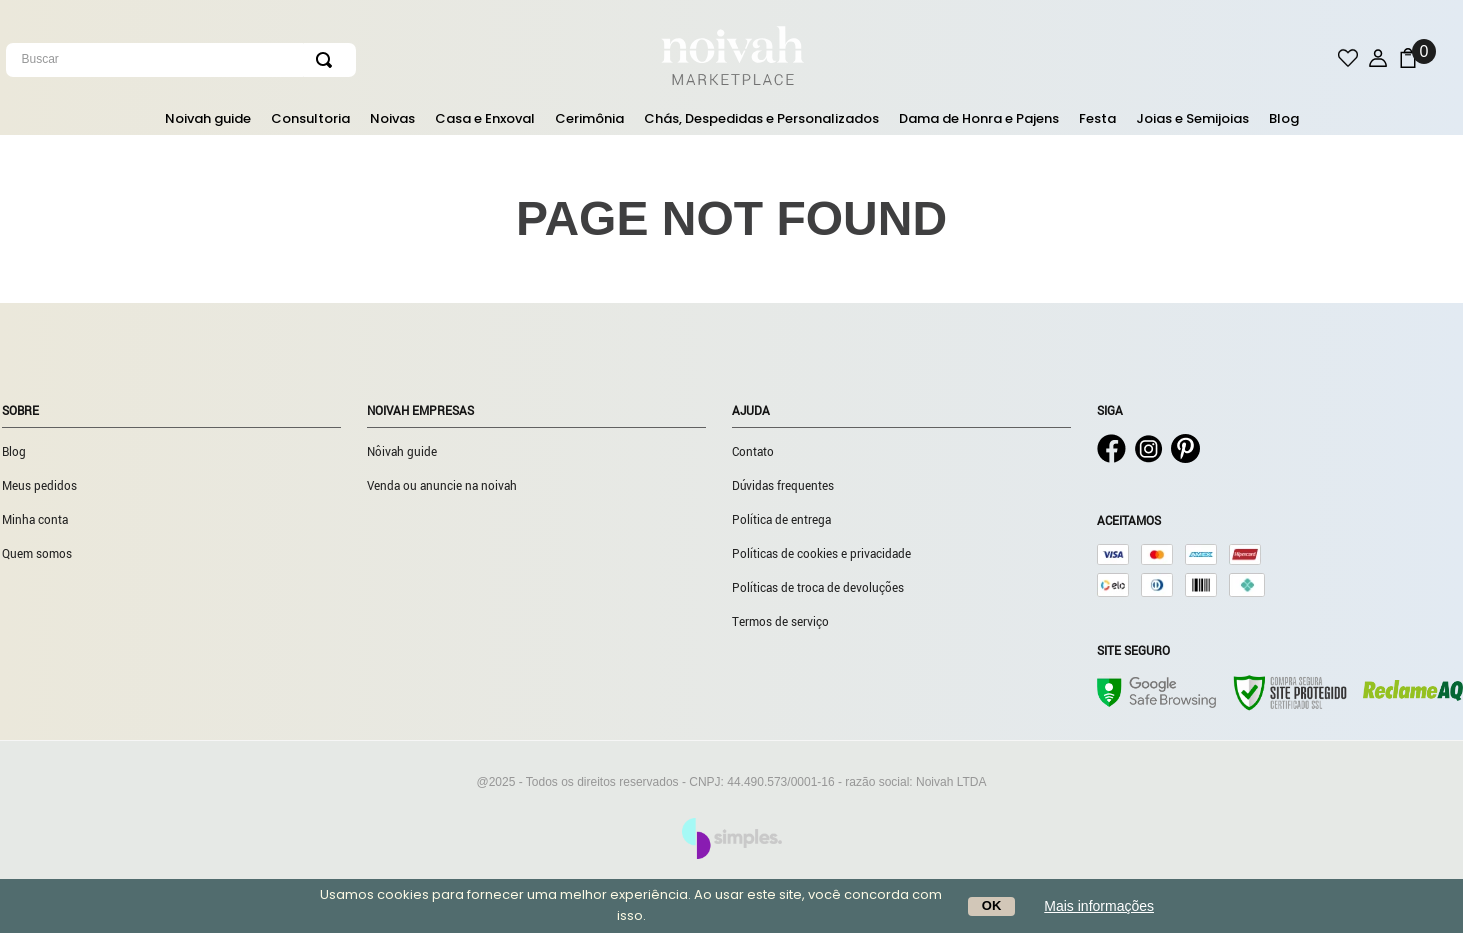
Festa (1097, 119)
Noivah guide (208, 119)
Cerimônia (589, 119)
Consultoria (310, 119)
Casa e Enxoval (485, 119)
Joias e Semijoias (1192, 119)
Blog (1284, 119)
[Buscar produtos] (328, 60)
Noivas (392, 119)
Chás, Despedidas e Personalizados (761, 119)
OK (992, 905)
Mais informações (1099, 906)
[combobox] (248, 60)
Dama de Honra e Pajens (979, 119)
